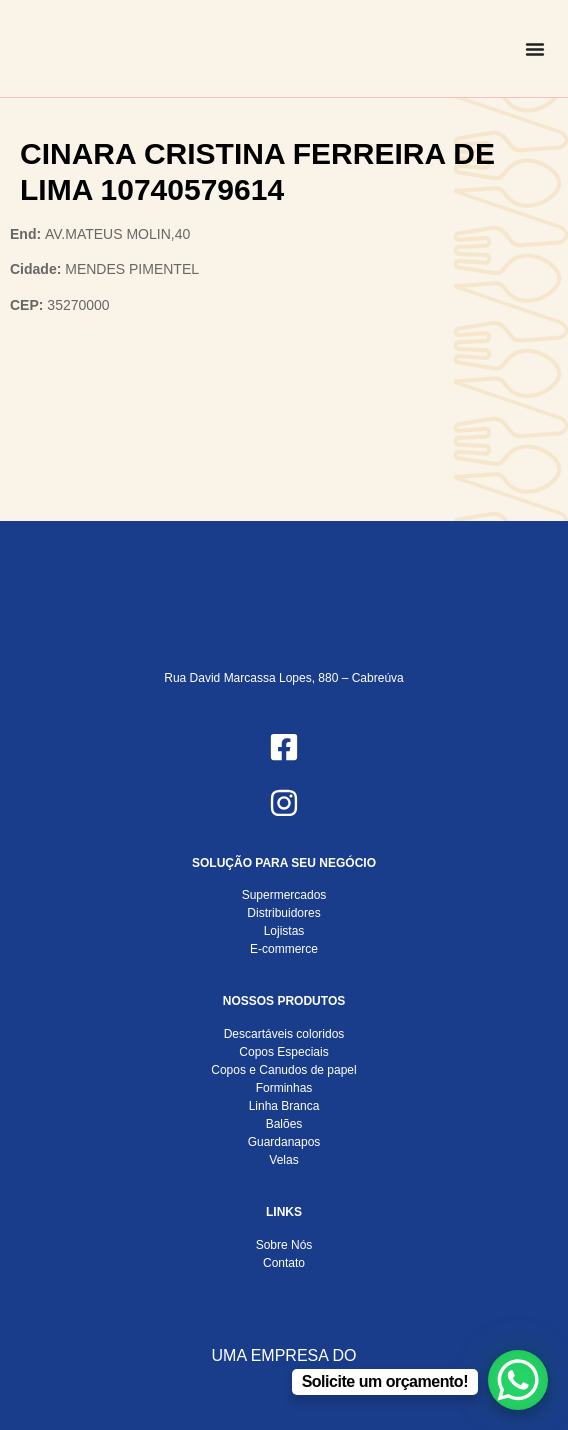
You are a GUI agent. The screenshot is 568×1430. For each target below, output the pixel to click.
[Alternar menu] (535, 49)
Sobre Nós (284, 1245)
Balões (284, 1124)
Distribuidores (283, 913)
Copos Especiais (283, 1052)
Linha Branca (284, 1106)
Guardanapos (284, 1142)
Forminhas (284, 1088)
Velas (283, 1160)
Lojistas (284, 931)
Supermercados (284, 895)
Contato (284, 1263)
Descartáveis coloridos (284, 1034)
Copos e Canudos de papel (283, 1070)
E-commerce (284, 949)
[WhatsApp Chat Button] (518, 1380)
